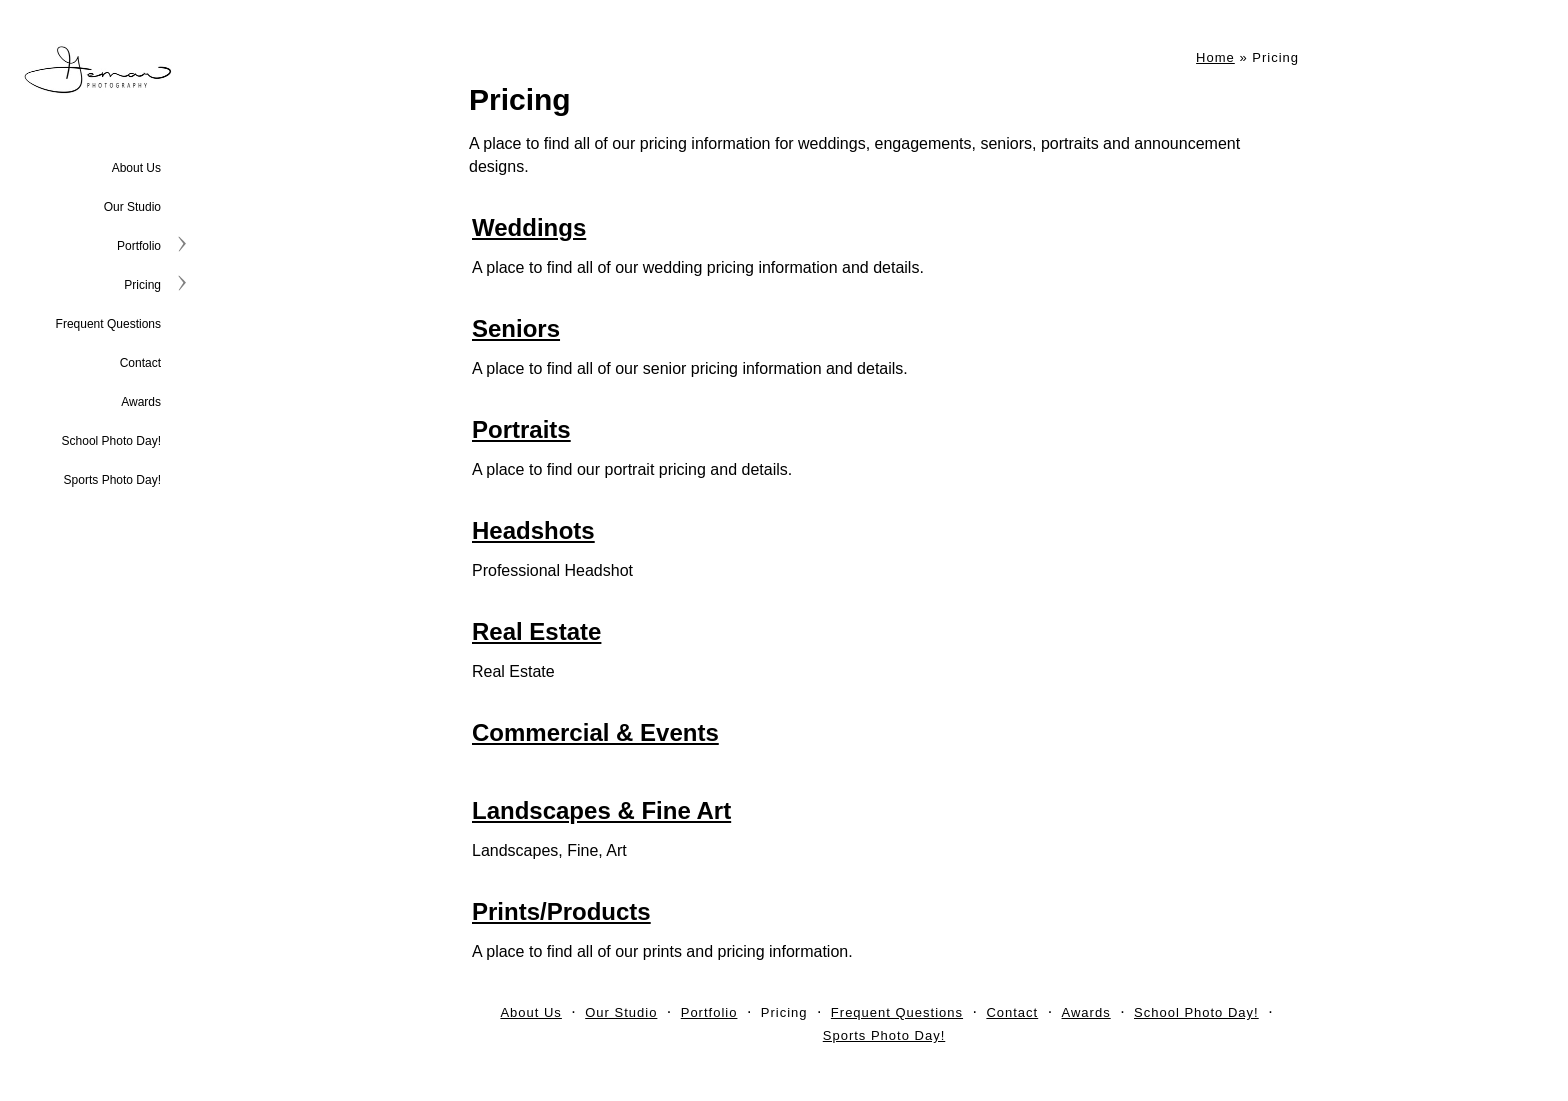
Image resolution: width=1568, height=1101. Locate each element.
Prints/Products (561, 911)
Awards (141, 402)
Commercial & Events (595, 732)
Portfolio (139, 246)
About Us (136, 168)
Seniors (516, 328)
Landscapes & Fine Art (601, 810)
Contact (140, 363)
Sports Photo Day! (112, 480)
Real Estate (536, 631)
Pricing (142, 285)
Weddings (529, 227)
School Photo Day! (111, 441)
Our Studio (132, 207)
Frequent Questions (108, 324)
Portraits (521, 429)
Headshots (533, 530)
